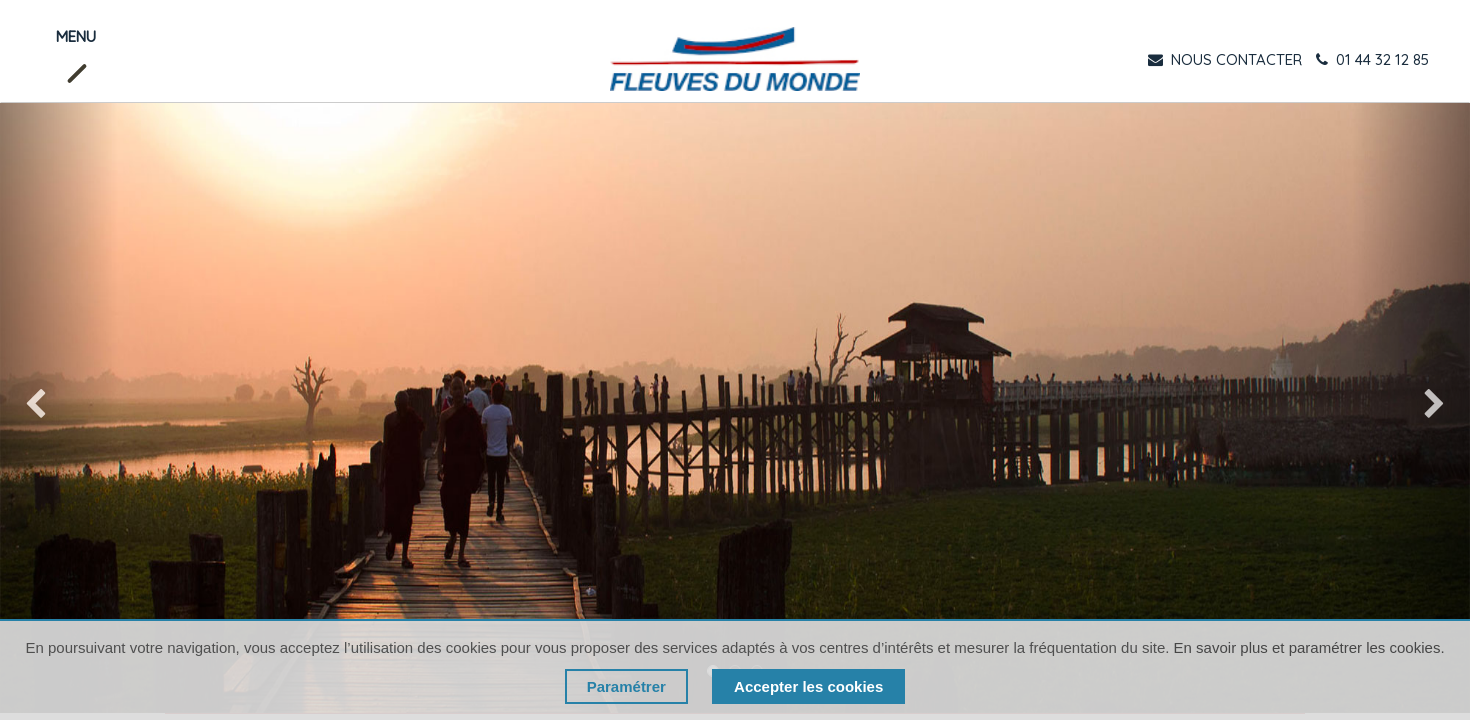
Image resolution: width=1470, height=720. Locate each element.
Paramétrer (626, 686)
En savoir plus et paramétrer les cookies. (1309, 647)
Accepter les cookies (808, 686)
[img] (59, 408)
